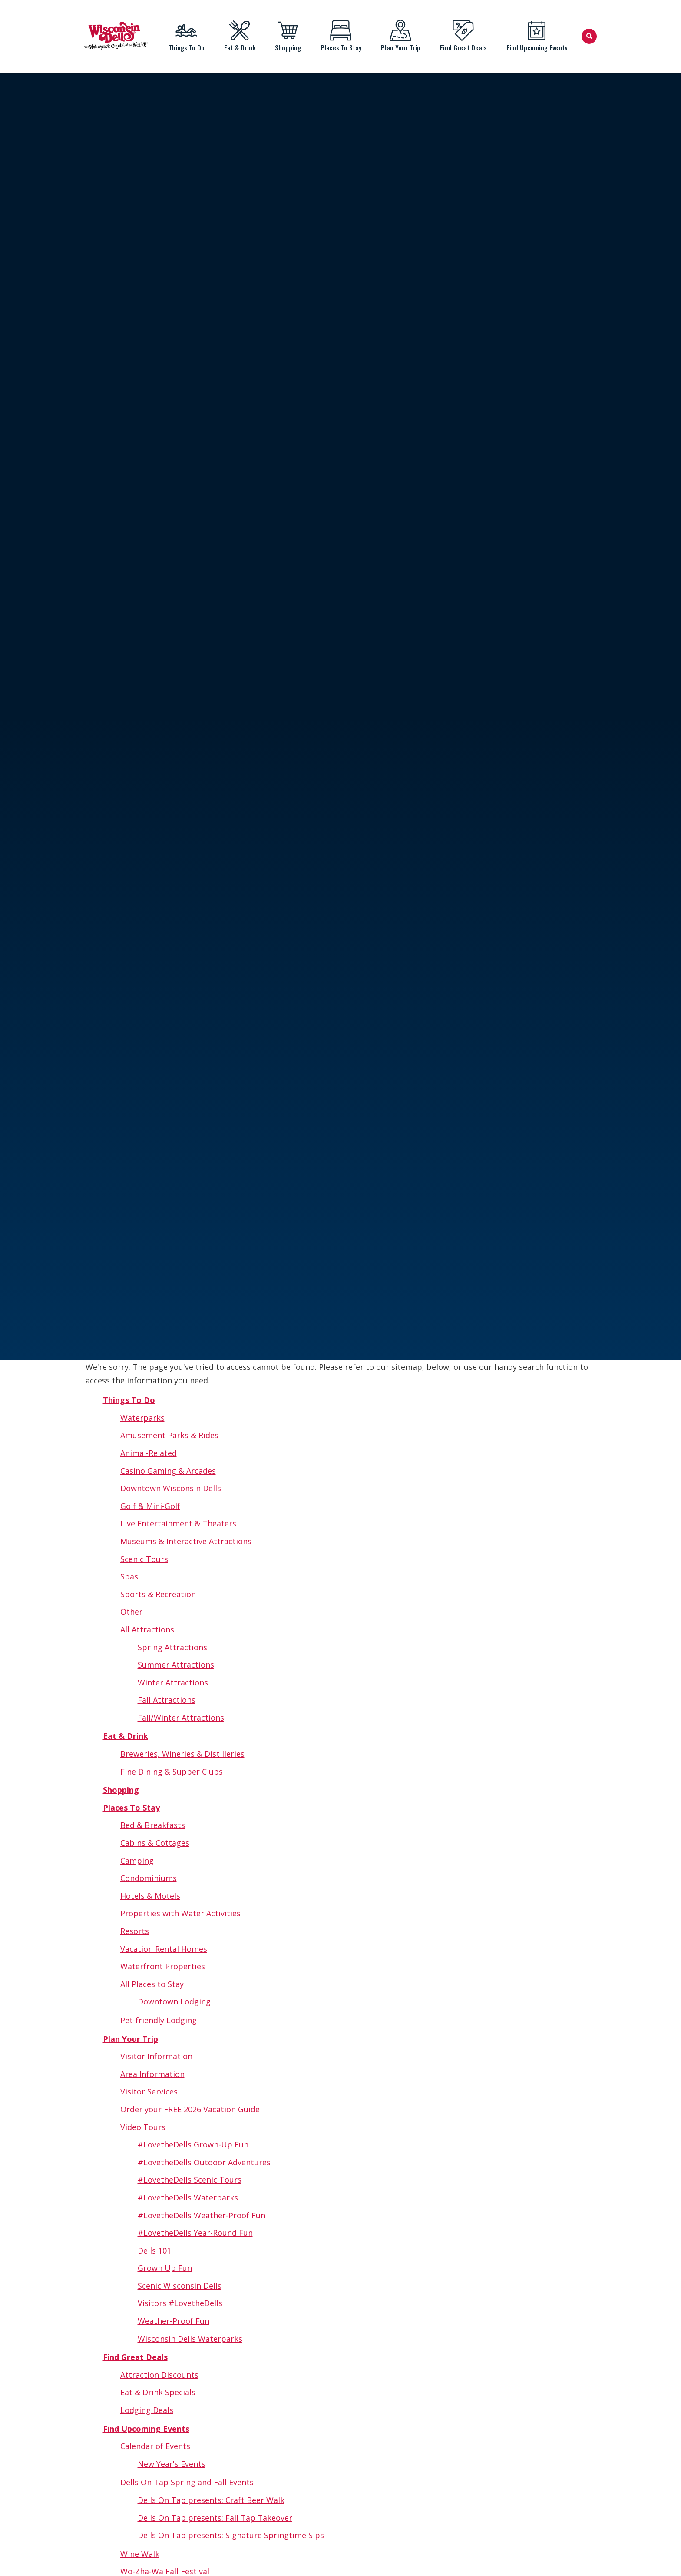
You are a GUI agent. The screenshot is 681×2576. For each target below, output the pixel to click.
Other (131, 1611)
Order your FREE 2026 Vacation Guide (190, 2109)
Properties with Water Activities (180, 1913)
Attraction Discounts (159, 2375)
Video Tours (142, 2127)
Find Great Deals (463, 36)
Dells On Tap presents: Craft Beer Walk (211, 2500)
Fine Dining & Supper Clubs (171, 1771)
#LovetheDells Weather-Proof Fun (201, 2215)
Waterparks (142, 1418)
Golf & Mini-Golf (150, 1506)
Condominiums (148, 1878)
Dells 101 (154, 2250)
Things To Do (186, 36)
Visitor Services (149, 2091)
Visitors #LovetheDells (180, 2303)
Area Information (152, 2074)
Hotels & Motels (150, 1896)
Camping (137, 1860)
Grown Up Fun (165, 2268)
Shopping (287, 36)
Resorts (134, 1931)
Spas (129, 1576)
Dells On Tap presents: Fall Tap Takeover (215, 2518)
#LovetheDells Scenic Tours (189, 2179)
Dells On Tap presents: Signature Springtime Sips (231, 2535)
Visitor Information (156, 2056)
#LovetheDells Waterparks (188, 2197)
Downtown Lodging (174, 2001)
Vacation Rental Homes (163, 1949)
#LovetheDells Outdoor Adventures (204, 2162)
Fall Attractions (166, 1700)
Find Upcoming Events (537, 36)
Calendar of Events (155, 2446)
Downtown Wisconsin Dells (170, 1488)
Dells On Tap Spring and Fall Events (187, 2482)
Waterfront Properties (162, 1966)
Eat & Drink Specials (157, 2392)
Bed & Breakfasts (152, 1825)
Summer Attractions (176, 1664)
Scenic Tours (144, 1559)
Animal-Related (148, 1453)
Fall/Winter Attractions (181, 1717)
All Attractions (147, 1629)
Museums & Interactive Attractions (185, 1541)
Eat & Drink (239, 36)
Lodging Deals (146, 2410)
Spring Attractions (172, 1647)
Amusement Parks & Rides (169, 1435)
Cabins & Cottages (154, 1843)
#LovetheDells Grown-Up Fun (193, 2144)
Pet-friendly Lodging (158, 2020)
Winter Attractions (173, 1682)
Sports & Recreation (158, 1594)
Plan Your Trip (400, 36)
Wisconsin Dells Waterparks (190, 2338)
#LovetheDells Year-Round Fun (195, 2232)
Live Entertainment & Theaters (178, 1523)
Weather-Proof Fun (173, 2321)
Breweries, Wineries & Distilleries (182, 1753)
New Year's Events (171, 2464)
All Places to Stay (152, 1984)
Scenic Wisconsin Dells (179, 2285)
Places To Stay (341, 36)
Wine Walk (139, 2554)
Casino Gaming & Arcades (168, 1471)
